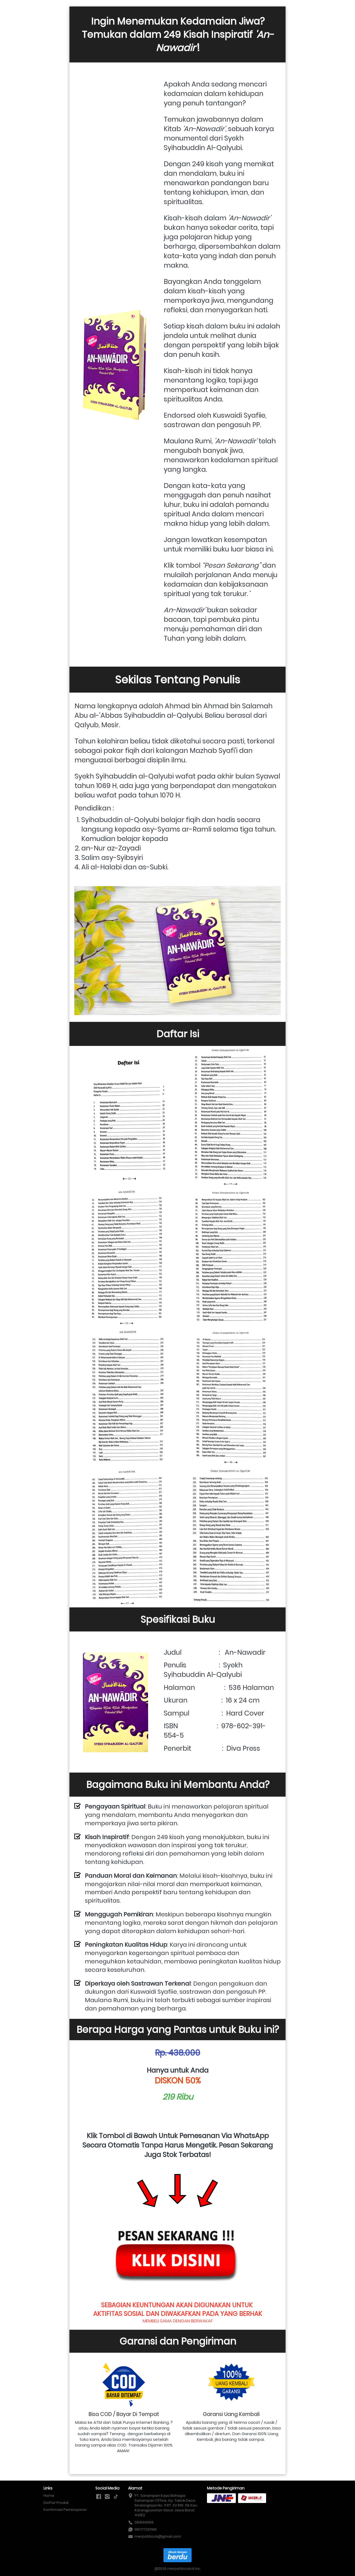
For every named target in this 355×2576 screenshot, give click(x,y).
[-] (98, 2496)
